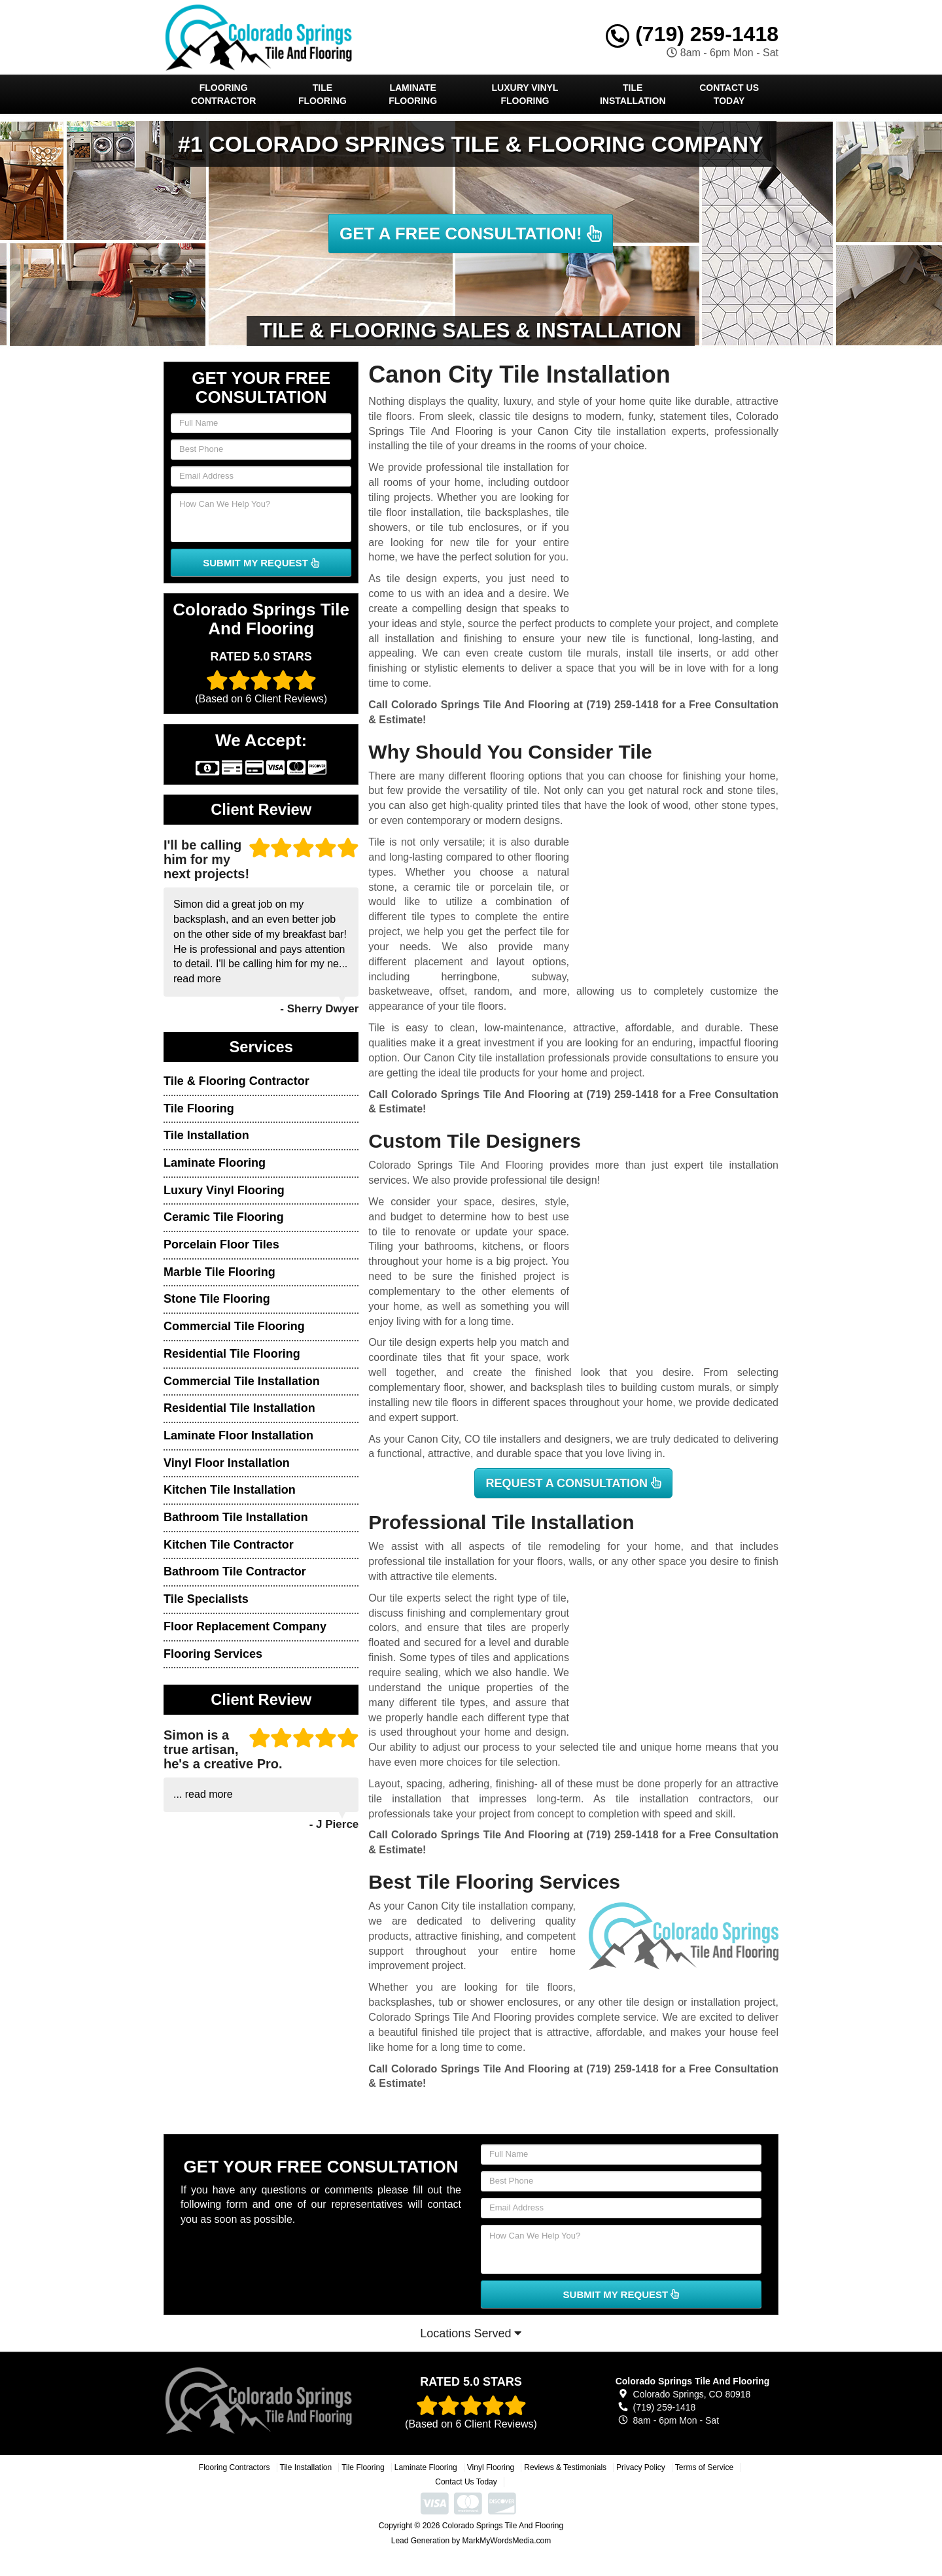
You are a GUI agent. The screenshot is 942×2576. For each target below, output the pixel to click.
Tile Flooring (322, 94)
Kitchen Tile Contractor (229, 1544)
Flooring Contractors (234, 2467)
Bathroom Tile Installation (236, 1517)
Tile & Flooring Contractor (236, 1081)
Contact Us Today (729, 94)
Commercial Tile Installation (242, 1381)
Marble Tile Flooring (219, 1272)
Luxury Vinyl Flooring (525, 94)
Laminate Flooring (413, 94)
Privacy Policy (640, 2467)
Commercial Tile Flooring (234, 1326)
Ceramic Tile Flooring (224, 1217)
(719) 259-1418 (692, 34)
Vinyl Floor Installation (227, 1462)
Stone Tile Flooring (217, 1298)
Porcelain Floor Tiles (221, 1244)
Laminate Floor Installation (238, 1435)
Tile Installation (633, 94)
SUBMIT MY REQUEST (261, 562)
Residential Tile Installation (239, 1408)
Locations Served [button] (470, 2333)
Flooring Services (213, 1653)
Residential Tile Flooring (232, 1353)
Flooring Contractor (223, 94)
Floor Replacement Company (245, 1626)
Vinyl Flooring (490, 2467)
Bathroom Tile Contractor (235, 1571)
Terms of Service (704, 2467)
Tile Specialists (206, 1599)
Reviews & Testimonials (565, 2467)
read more (197, 978)
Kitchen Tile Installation (230, 1489)
